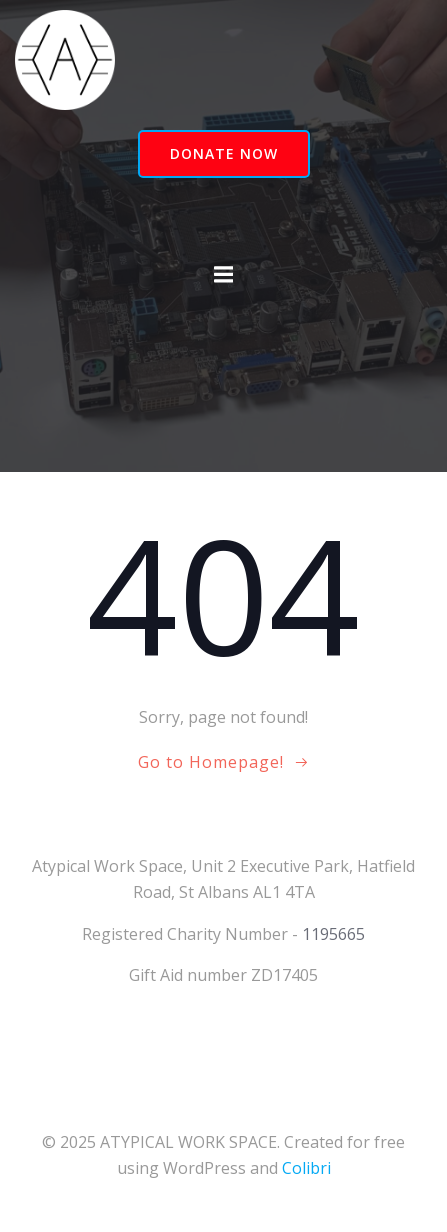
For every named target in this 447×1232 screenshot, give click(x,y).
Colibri (306, 1168)
